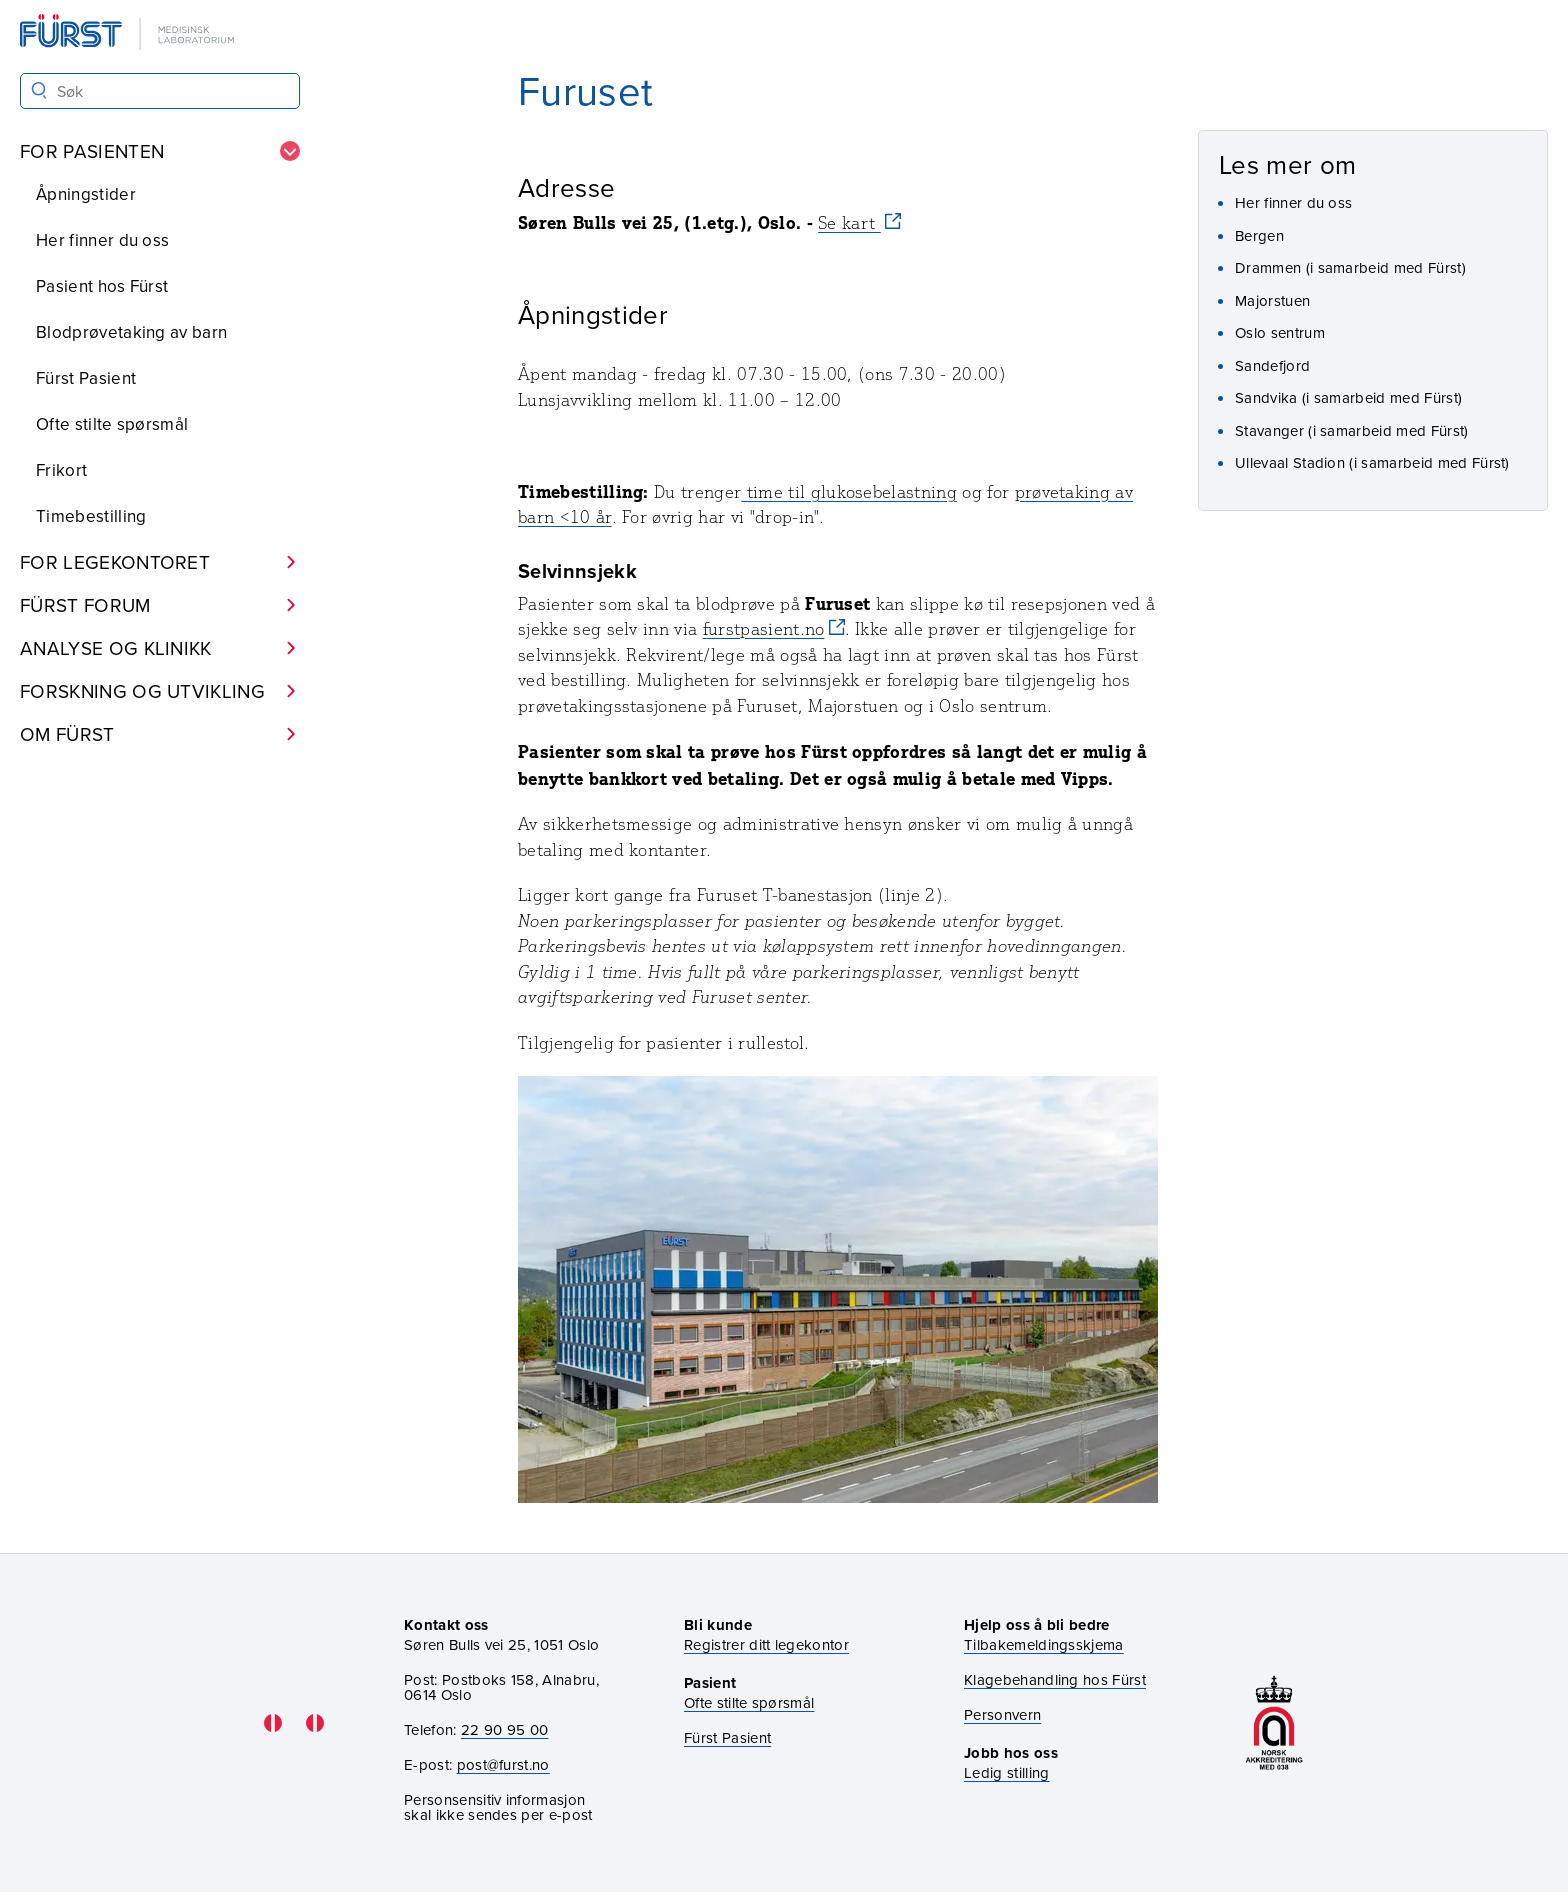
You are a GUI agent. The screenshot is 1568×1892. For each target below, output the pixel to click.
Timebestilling (91, 516)
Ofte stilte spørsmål (112, 424)
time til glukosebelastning (849, 492)
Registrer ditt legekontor (766, 1644)
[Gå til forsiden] (129, 33)
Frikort (61, 470)
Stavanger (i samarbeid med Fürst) (1352, 430)
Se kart (849, 223)
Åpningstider (86, 194)
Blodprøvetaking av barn (131, 332)
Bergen (1259, 235)
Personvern (1002, 1714)
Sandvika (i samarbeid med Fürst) (1348, 397)
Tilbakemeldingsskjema (1044, 1644)
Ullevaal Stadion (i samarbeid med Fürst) (1372, 462)
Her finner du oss (102, 240)
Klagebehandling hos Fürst (1055, 1679)
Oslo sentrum (1280, 332)
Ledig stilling (1006, 1772)
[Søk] (39, 90)
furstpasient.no (764, 629)
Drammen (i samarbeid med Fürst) (1350, 267)
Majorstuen (1272, 300)
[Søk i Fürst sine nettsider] (160, 91)
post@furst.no (503, 1764)
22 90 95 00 (505, 1729)
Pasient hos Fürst (102, 286)
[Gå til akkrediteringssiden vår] (1274, 1722)
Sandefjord (1272, 365)
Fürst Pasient (86, 378)
